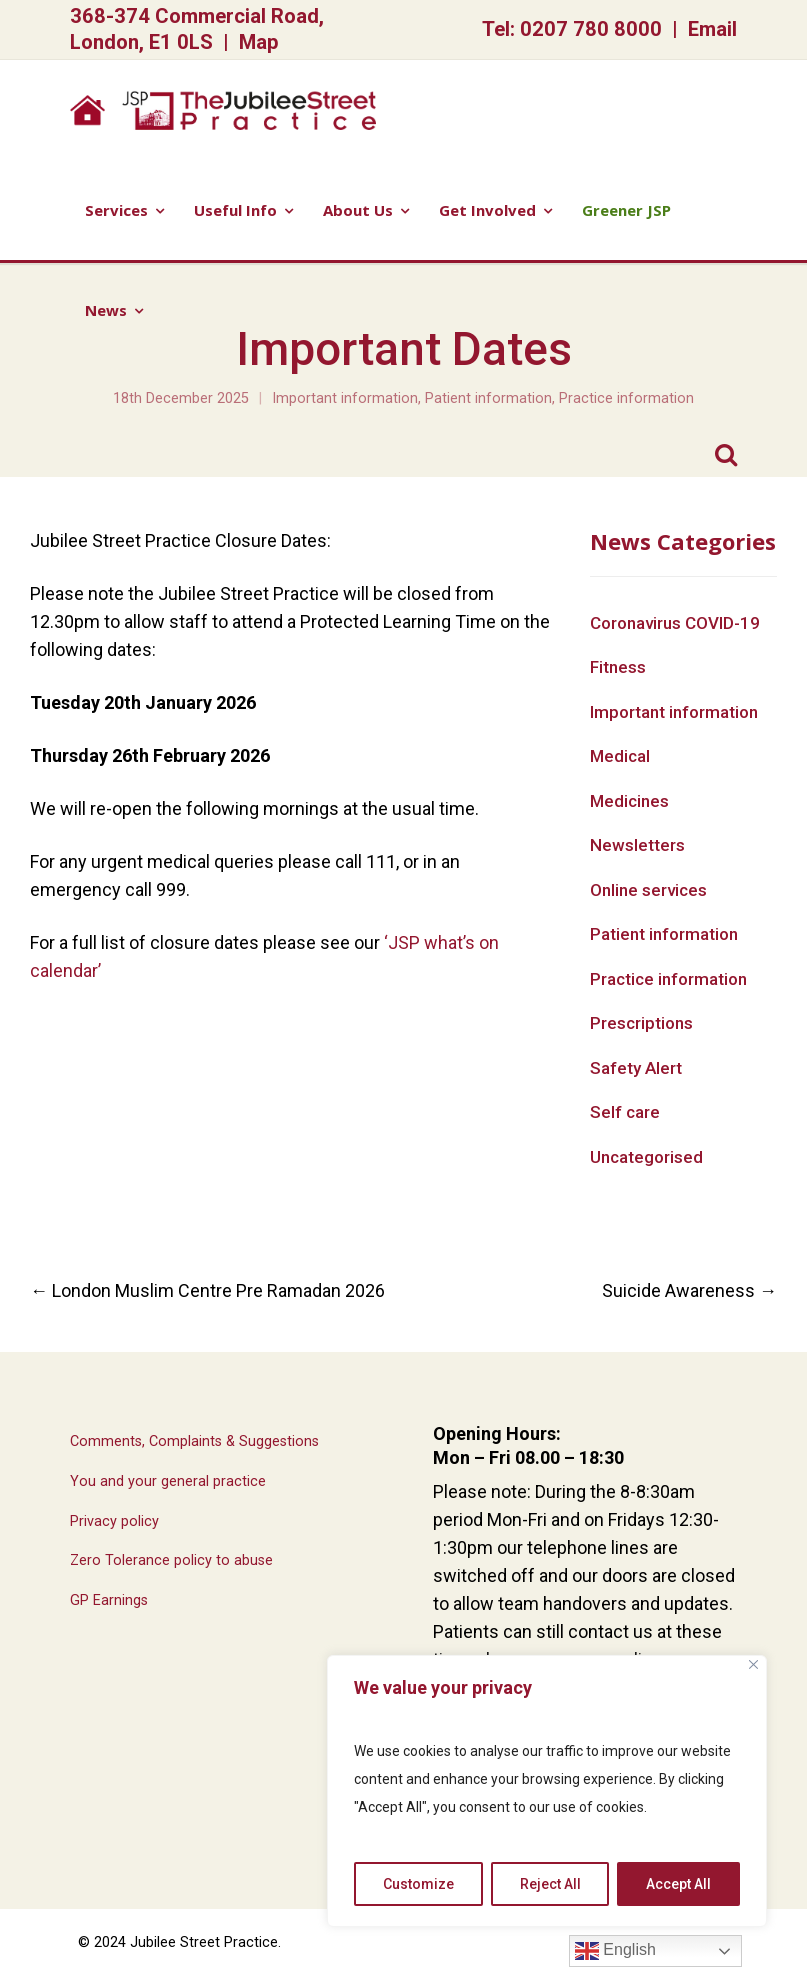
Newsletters (637, 845)
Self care (625, 1112)
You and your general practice (168, 1481)
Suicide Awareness (689, 1290)
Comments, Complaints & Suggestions (194, 1441)
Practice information (626, 398)
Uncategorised (646, 1157)
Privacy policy (114, 1521)
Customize (418, 1884)
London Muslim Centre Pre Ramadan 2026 (207, 1290)
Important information (345, 398)
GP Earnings (109, 1600)
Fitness (618, 667)
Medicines (629, 801)
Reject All (550, 1884)
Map (259, 42)
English (615, 1951)
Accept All (678, 1884)
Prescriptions (641, 1023)
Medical (620, 756)
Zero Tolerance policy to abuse (171, 1560)
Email (712, 29)
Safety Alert (636, 1068)
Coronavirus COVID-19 (675, 623)
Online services (648, 890)
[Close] (753, 1664)
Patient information (488, 398)
